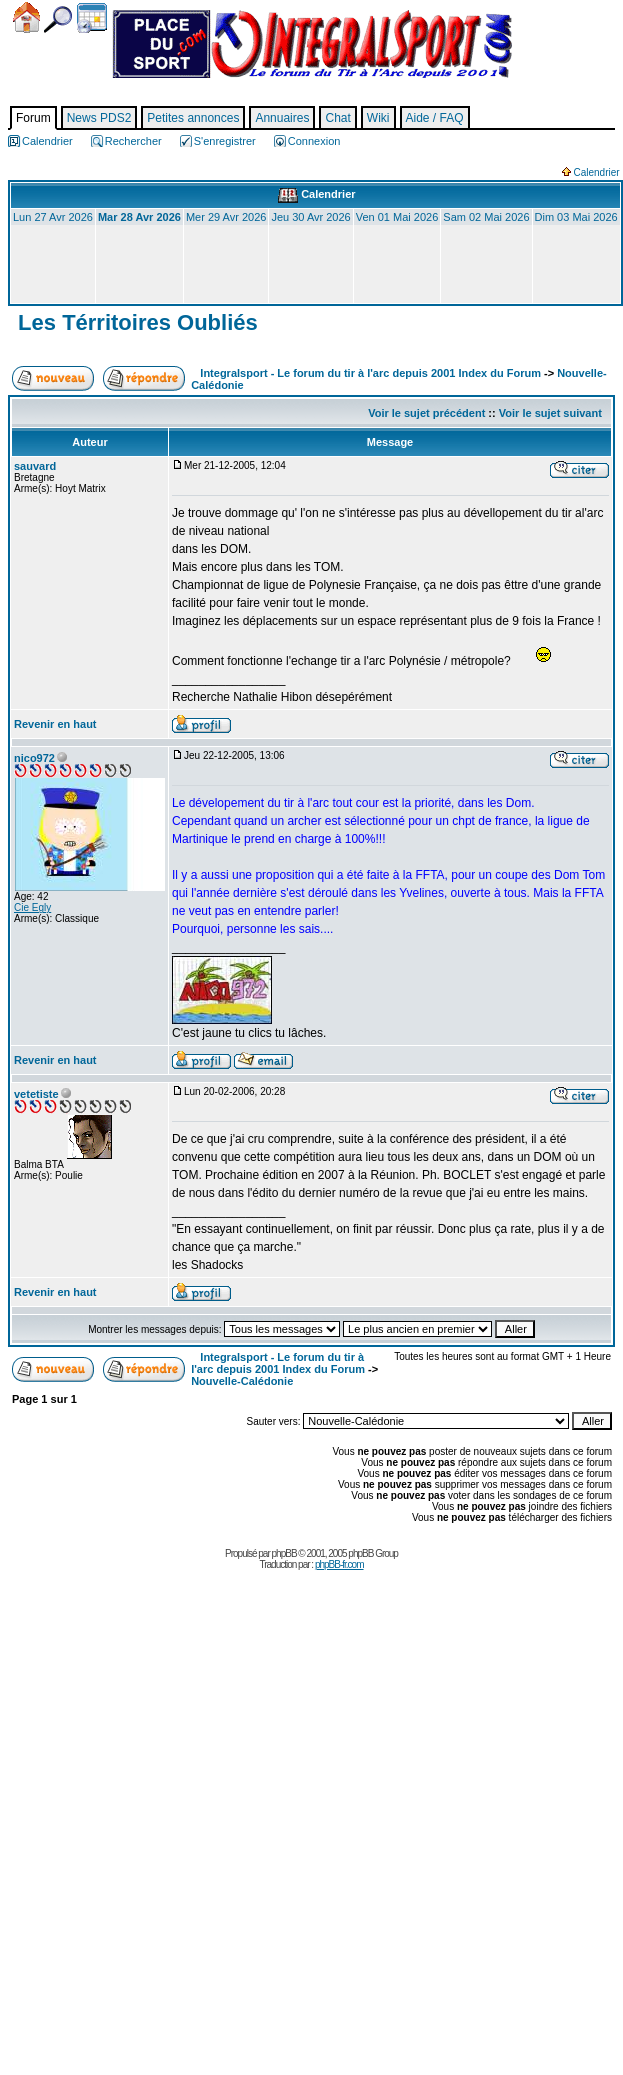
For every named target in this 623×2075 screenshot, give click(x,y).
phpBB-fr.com (339, 1564)
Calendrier (92, 18)
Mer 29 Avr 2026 (226, 217)
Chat (337, 118)
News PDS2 (99, 118)
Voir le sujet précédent (426, 413)
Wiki (378, 118)
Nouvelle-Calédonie (242, 1381)
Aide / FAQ (435, 118)
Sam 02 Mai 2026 (486, 217)
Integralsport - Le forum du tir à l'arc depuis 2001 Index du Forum (370, 373)
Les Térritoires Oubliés (135, 322)
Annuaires (282, 118)
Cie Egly (32, 907)
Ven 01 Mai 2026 (397, 217)
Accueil (26, 17)
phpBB (284, 1553)
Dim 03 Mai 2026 (576, 217)
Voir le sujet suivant (550, 413)
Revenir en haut (55, 724)
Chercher (58, 19)
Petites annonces (193, 118)
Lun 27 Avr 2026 (53, 217)
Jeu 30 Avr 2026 (310, 217)
